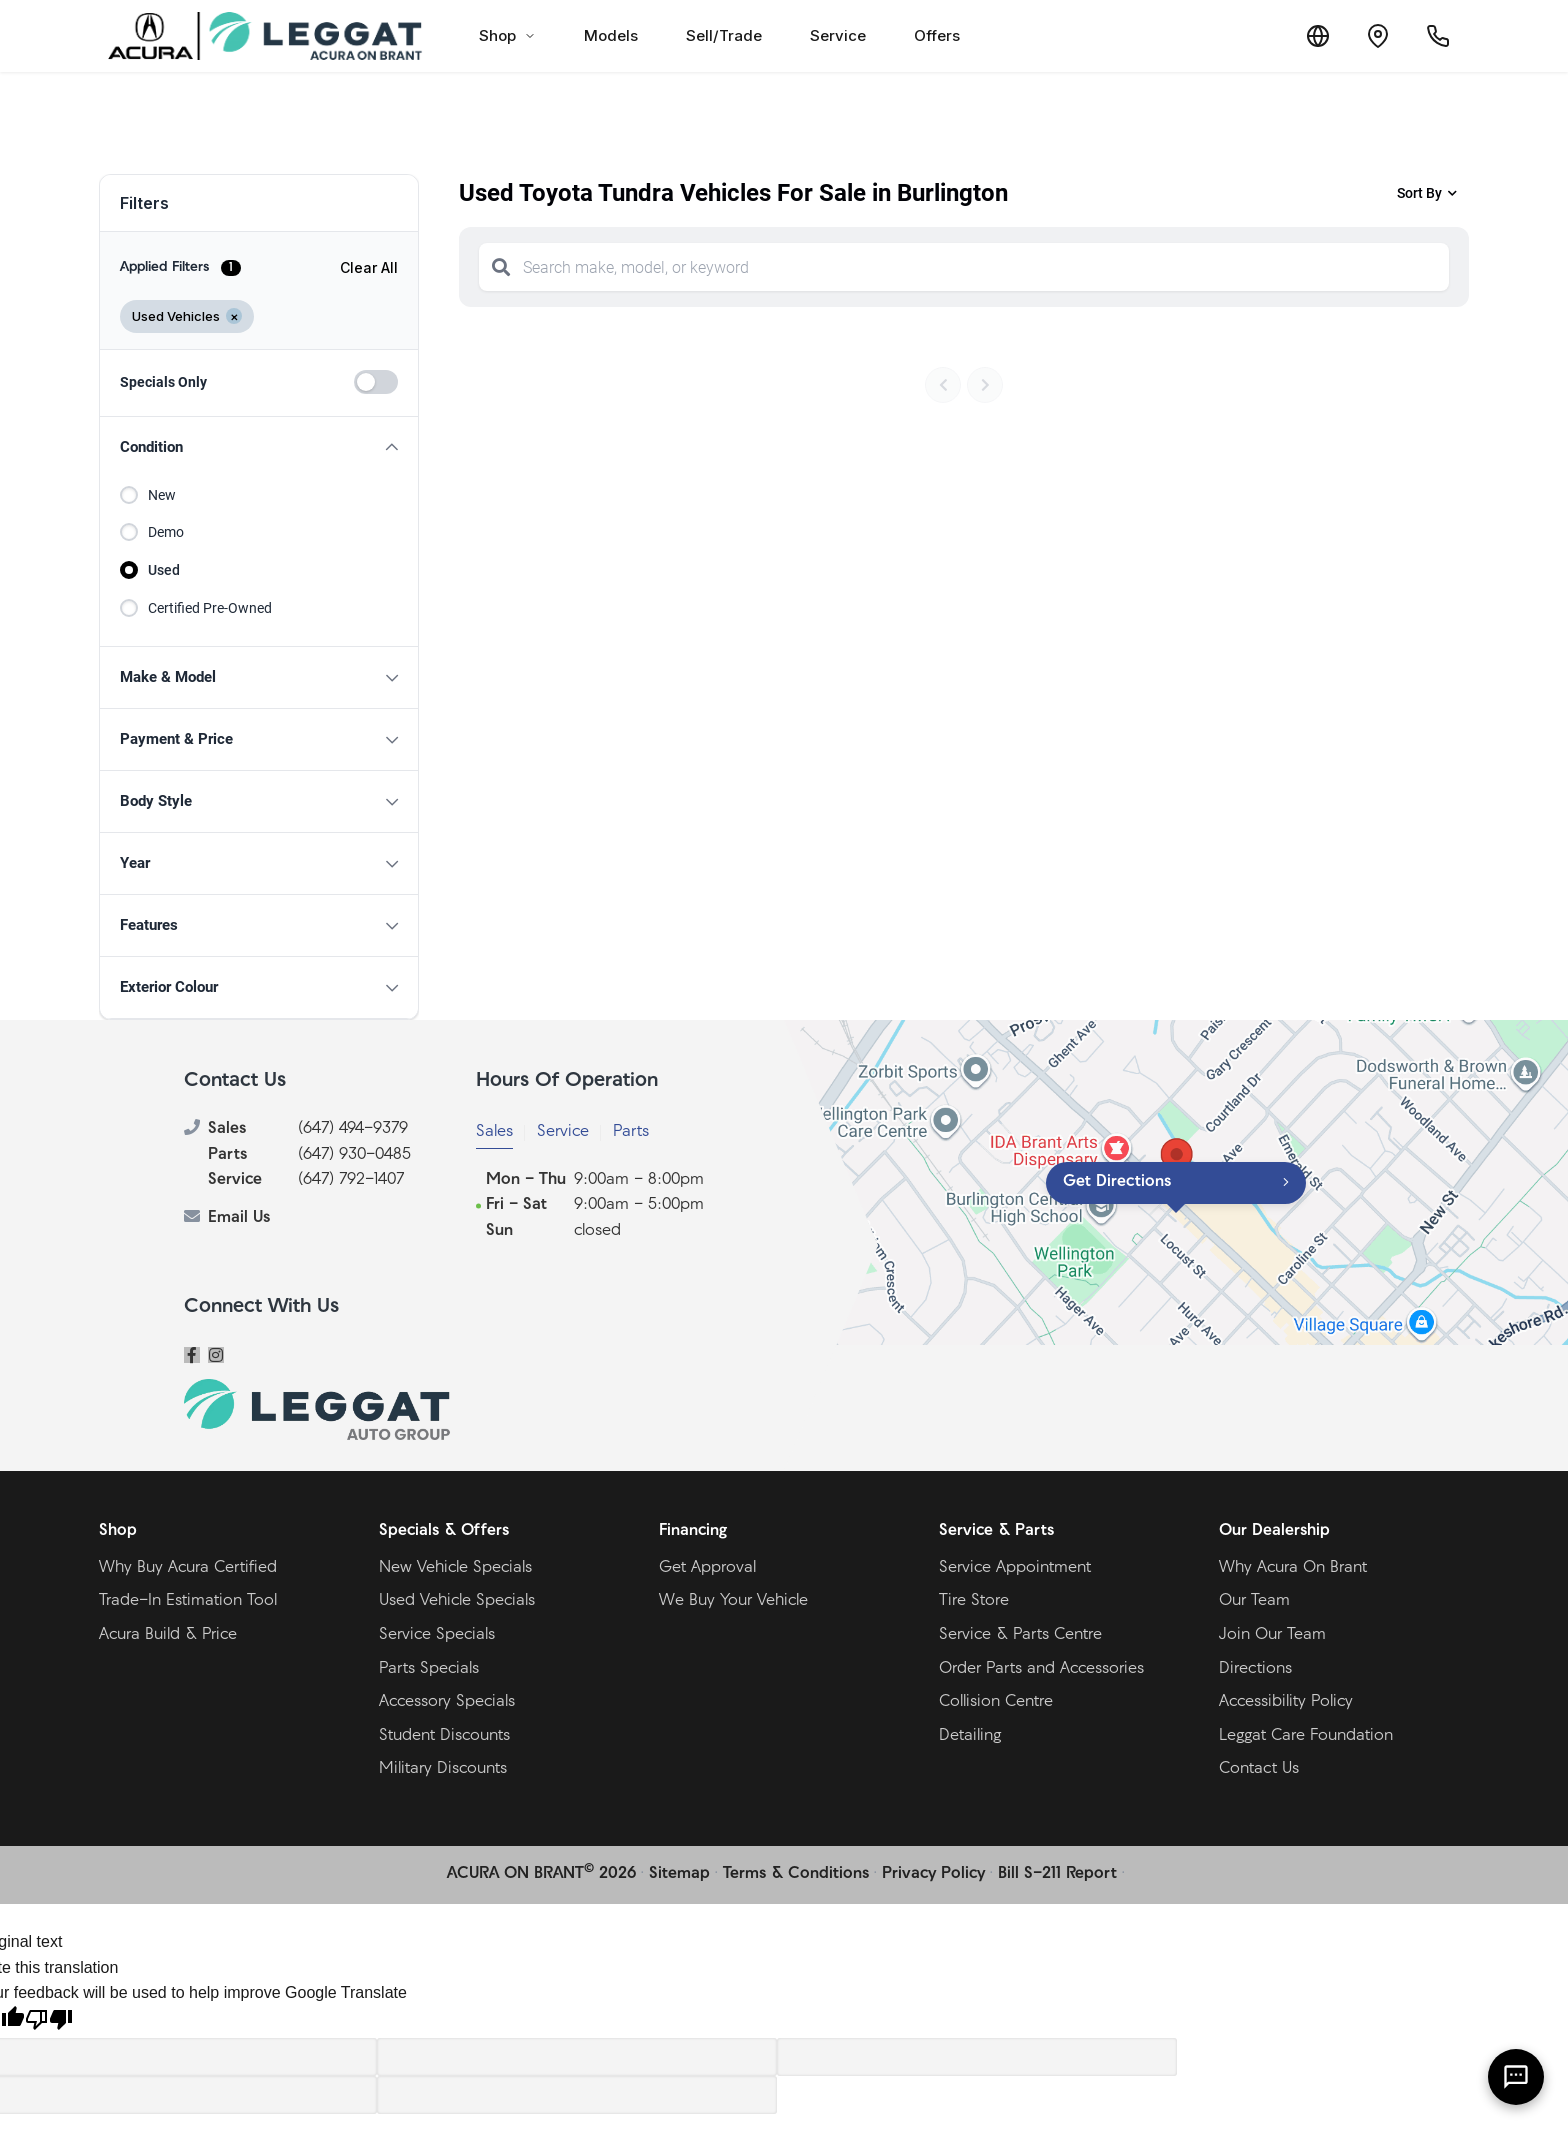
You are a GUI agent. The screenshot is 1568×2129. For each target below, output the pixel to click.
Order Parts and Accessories (1041, 1669)
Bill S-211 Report (1057, 1874)
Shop (507, 35)
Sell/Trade (724, 35)
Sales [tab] (494, 1132)
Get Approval (707, 1568)
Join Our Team (1272, 1635)
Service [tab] (563, 1132)
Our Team (1254, 1601)
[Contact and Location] (1378, 36)
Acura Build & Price (168, 1635)
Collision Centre (996, 1702)
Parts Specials (429, 1669)
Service (838, 35)
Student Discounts (444, 1736)
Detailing (970, 1736)
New (162, 495)
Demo (166, 532)
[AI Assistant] (1516, 2077)
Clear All (369, 267)
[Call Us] (1438, 36)
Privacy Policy (933, 1874)
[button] (259, 447)
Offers (937, 35)
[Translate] (1318, 36)
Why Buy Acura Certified (188, 1568)
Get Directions (1117, 1182)
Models (611, 35)
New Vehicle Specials (455, 1568)
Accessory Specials (447, 1702)
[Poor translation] (49, 2022)
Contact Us (1259, 1769)
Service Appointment (1015, 1568)
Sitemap (679, 1874)
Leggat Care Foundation (1306, 1736)
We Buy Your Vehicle (733, 1601)
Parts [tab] (631, 1132)
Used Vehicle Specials (457, 1601)
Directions (1255, 1669)
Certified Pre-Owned (210, 608)
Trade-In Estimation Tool (188, 1601)
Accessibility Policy (1286, 1702)
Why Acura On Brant (1293, 1568)
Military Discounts (443, 1769)
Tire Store (974, 1601)
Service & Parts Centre (1020, 1635)
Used (164, 570)
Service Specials (437, 1635)
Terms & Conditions (796, 1874)
